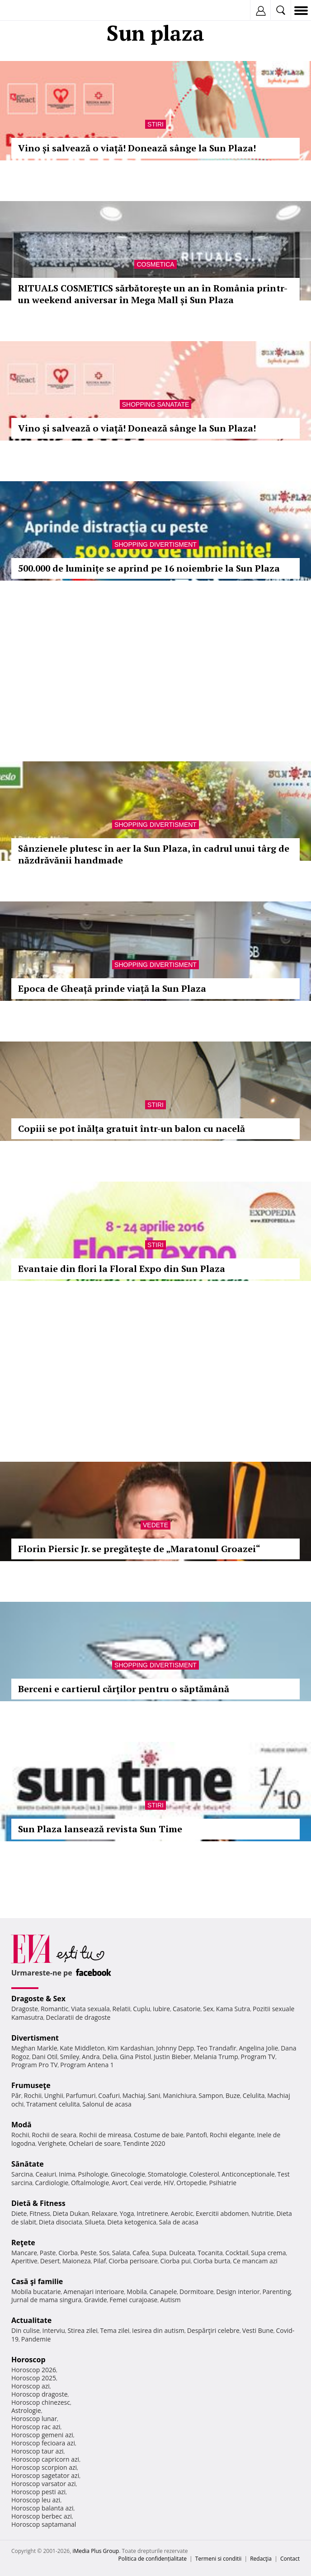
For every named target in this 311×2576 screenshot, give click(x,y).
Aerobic (181, 2213)
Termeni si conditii (218, 2558)
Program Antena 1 (87, 2064)
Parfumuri (81, 2095)
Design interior (237, 2291)
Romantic (55, 2008)
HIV (169, 2182)
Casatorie (187, 2008)
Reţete (23, 2243)
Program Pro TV (34, 2064)
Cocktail (236, 2252)
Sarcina (22, 2174)
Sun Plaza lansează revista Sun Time (100, 1829)
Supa (159, 2252)
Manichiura (179, 2095)
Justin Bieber (172, 2056)
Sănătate (27, 2164)
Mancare (24, 2252)
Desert (50, 2261)
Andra (91, 2056)
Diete (19, 2213)
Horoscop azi (30, 2386)
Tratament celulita (53, 2104)
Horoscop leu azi (35, 2500)
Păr (16, 2095)
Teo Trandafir (216, 2048)
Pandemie (36, 2339)
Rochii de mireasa (105, 2134)
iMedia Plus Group (95, 2551)
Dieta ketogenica (131, 2222)
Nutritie (262, 2213)
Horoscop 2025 (33, 2378)
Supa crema (268, 2252)
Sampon (210, 2095)
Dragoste (24, 2008)
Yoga (127, 2213)
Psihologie (93, 2174)
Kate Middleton (82, 2048)
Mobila (136, 2291)
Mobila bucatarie (36, 2291)
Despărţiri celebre (213, 2330)
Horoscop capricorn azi (45, 2459)
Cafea (140, 2252)
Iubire (161, 2008)
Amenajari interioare (93, 2291)
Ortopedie (191, 2182)
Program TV (258, 2056)
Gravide (95, 2299)
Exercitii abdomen (222, 2213)
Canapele (163, 2291)
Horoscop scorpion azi (44, 2467)
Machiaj (134, 2095)
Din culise (25, 2330)
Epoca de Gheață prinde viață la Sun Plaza (112, 988)
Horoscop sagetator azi (45, 2475)
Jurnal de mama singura (46, 2299)
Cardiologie (52, 2182)
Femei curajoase (133, 2299)
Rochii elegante (232, 2134)
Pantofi (196, 2134)
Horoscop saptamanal (43, 2524)
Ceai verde (145, 2182)
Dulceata (182, 2252)
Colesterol (204, 2174)
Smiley (70, 2056)
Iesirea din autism (158, 2330)
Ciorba (68, 2252)
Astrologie (26, 2410)
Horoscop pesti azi (38, 2491)
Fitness (39, 2213)
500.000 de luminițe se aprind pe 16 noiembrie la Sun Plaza (149, 568)
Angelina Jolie (258, 2048)
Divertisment (35, 2038)
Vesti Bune (257, 2330)
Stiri (155, 124)
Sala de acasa (178, 2222)
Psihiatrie (223, 2182)
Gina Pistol (135, 2056)
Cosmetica (155, 264)
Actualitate (31, 2320)
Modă (21, 2125)
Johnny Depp (175, 2048)
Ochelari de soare (95, 2143)
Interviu (53, 2330)
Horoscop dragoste (39, 2394)
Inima (67, 2174)
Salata (121, 2252)
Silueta (95, 2222)
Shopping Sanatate (155, 404)
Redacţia (261, 2558)
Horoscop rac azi (36, 2426)
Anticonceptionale (248, 2174)
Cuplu (141, 2008)
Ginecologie (128, 2174)
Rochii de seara (54, 2134)
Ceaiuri (46, 2174)
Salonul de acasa (107, 2104)
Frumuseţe (31, 2085)
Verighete (52, 2143)
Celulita (254, 2095)
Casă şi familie (37, 2281)
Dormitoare (196, 2291)
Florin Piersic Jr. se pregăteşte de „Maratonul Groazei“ (139, 1549)
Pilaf (99, 2261)
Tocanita (210, 2252)
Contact (290, 2558)
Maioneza (76, 2261)
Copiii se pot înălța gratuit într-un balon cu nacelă (131, 1128)
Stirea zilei (82, 2330)
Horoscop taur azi (37, 2451)
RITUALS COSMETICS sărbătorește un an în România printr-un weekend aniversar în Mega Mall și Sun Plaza (152, 294)
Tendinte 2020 (144, 2143)
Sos (104, 2252)
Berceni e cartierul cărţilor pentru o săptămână (123, 1689)
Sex (208, 2008)
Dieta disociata (60, 2222)
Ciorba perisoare (133, 2261)
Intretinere (152, 2213)
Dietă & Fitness (38, 2203)
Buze (233, 2095)
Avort (119, 2182)
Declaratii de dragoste (78, 2017)
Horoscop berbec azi (41, 2516)
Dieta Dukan (70, 2213)
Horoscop (28, 2360)
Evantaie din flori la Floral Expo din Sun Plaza (121, 1268)
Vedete (155, 1525)
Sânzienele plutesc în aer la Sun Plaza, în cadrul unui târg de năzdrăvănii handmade (153, 854)
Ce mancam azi (255, 2261)
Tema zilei (114, 2330)
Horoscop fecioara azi (43, 2443)
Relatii (122, 2008)
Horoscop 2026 (33, 2369)
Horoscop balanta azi (42, 2508)
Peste (88, 2252)
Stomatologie (167, 2174)
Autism (170, 2299)
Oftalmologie (90, 2182)
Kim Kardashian (130, 2048)
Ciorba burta (211, 2261)
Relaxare (105, 2213)
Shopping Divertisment (155, 544)
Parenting (276, 2291)
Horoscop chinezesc (40, 2402)
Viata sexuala (90, 2008)
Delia (109, 2056)
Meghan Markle (34, 2048)
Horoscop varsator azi (43, 2483)
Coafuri (109, 2095)
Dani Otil (44, 2056)
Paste (48, 2252)
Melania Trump (215, 2056)
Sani (154, 2095)
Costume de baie (159, 2134)
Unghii (53, 2095)
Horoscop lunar (34, 2418)
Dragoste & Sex (38, 1999)
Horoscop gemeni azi (42, 2435)
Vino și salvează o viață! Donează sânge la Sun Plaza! (137, 148)
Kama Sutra (233, 2008)
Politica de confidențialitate (152, 2558)
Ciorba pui (175, 2261)
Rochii (33, 2095)
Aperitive (24, 2261)
